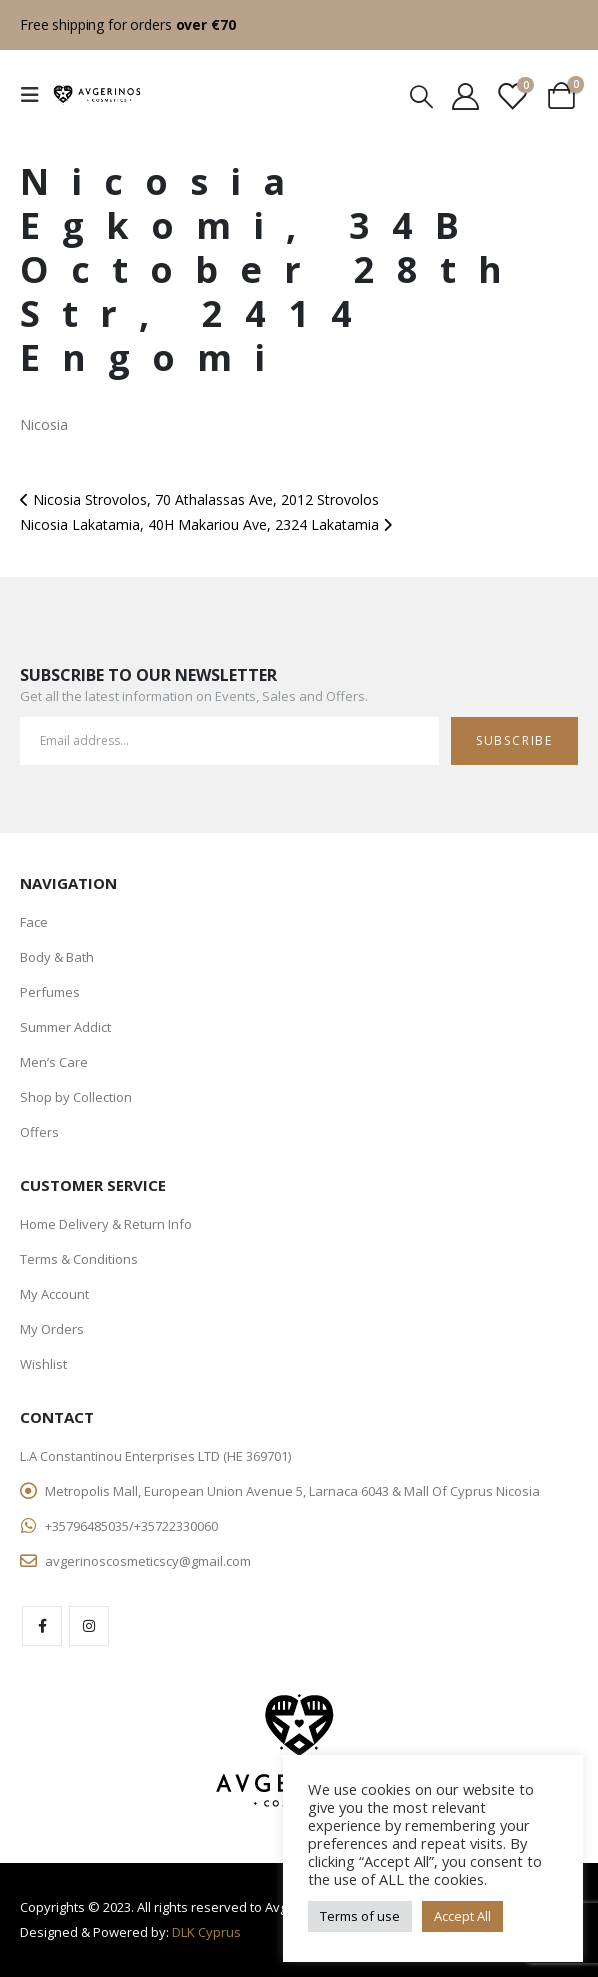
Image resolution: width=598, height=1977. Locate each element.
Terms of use (360, 1916)
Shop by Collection (76, 1097)
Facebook (42, 1626)
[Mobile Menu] (36, 95)
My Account (54, 1294)
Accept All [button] (462, 1916)
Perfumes (50, 992)
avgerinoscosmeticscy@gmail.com (148, 1561)
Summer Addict (65, 1027)
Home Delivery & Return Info (106, 1224)
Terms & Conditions (79, 1259)
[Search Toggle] (421, 95)
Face (34, 922)
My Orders (52, 1329)
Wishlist (43, 1364)
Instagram (89, 1626)
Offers (39, 1132)
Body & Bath (57, 957)
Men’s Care (54, 1062)
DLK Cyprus (206, 1932)
